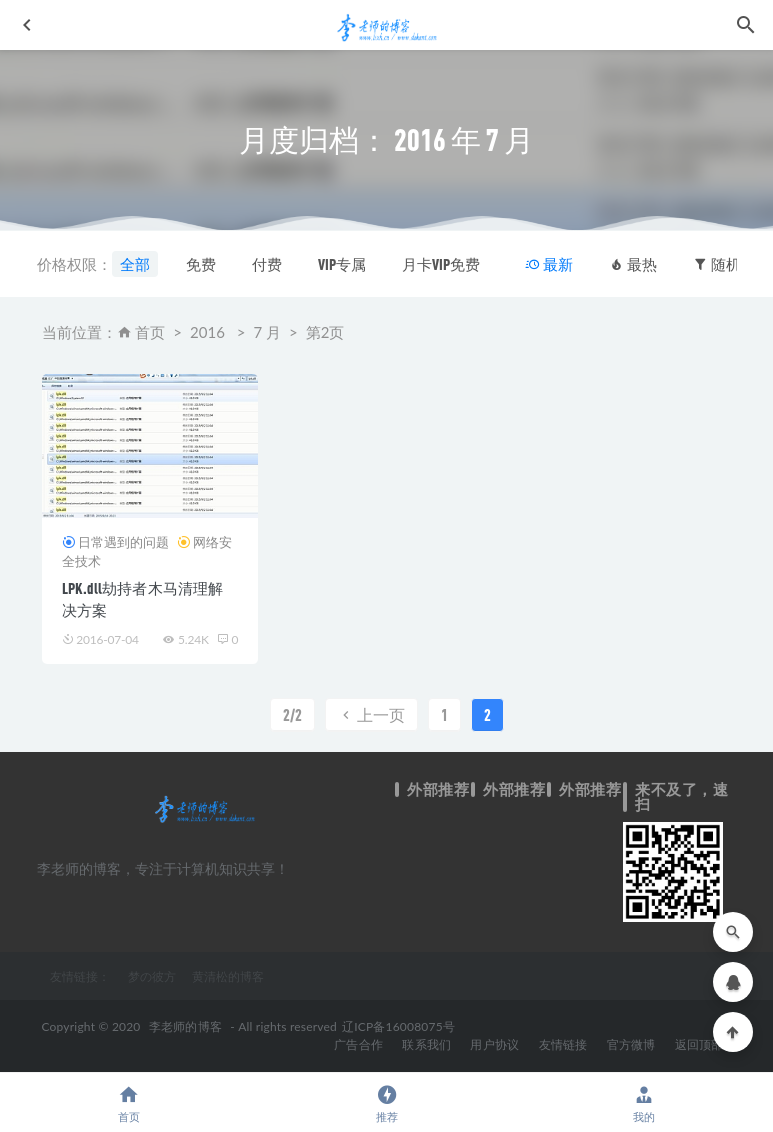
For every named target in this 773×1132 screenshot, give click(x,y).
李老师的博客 (185, 1026)
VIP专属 (342, 264)
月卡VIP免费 (441, 264)
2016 (207, 332)
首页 (150, 332)
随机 (717, 264)
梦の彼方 (152, 976)
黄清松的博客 (228, 976)
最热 (633, 264)
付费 (267, 264)
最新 (549, 264)
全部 (135, 264)
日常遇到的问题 (123, 542)
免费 (201, 264)
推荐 (387, 1103)
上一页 (371, 714)
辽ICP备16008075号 (398, 1026)
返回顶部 (699, 1044)
